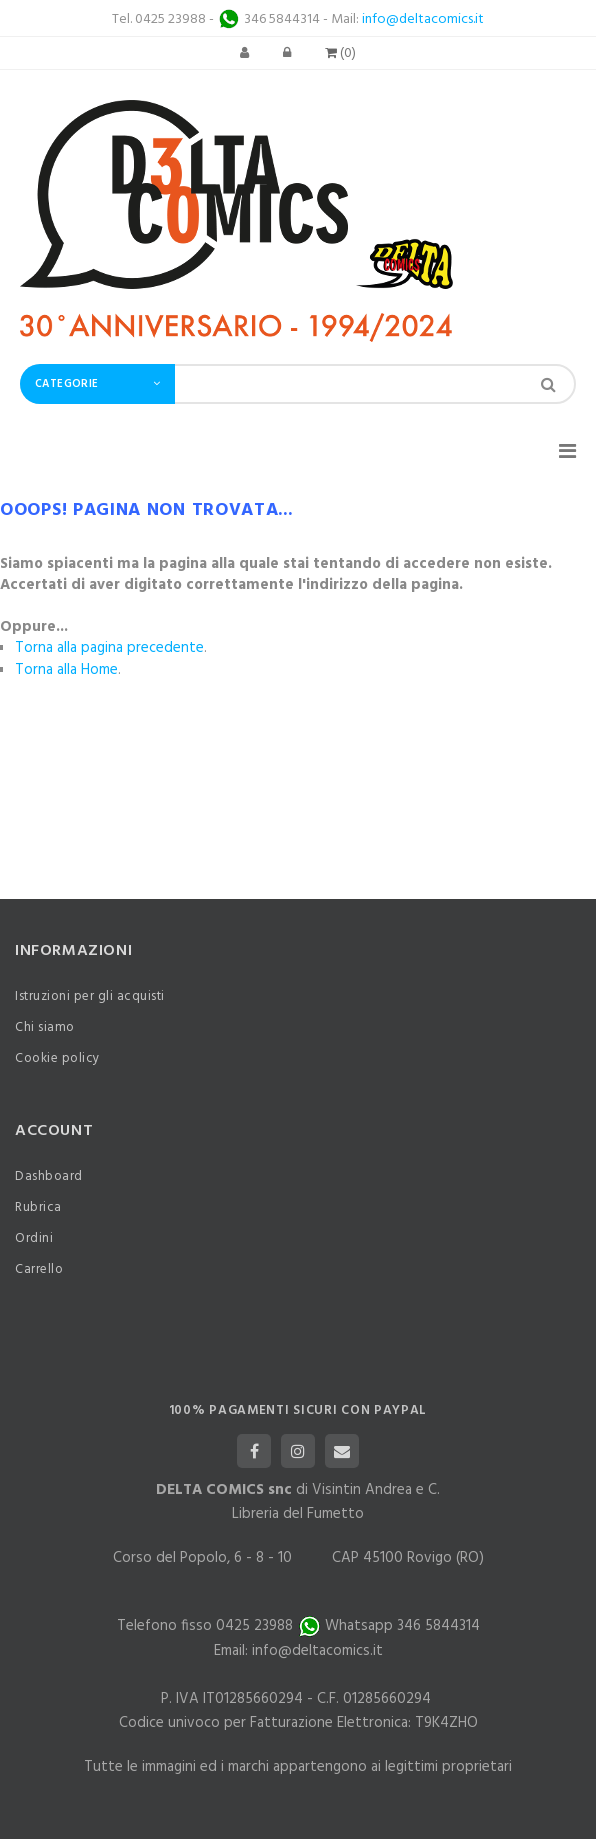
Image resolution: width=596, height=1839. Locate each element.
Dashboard (49, 1176)
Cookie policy (57, 1058)
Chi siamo (45, 1027)
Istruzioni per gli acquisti (90, 996)
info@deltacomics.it (423, 19)
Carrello (39, 1269)
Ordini (34, 1238)
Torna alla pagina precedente (109, 648)
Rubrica (38, 1207)
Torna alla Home (66, 670)
